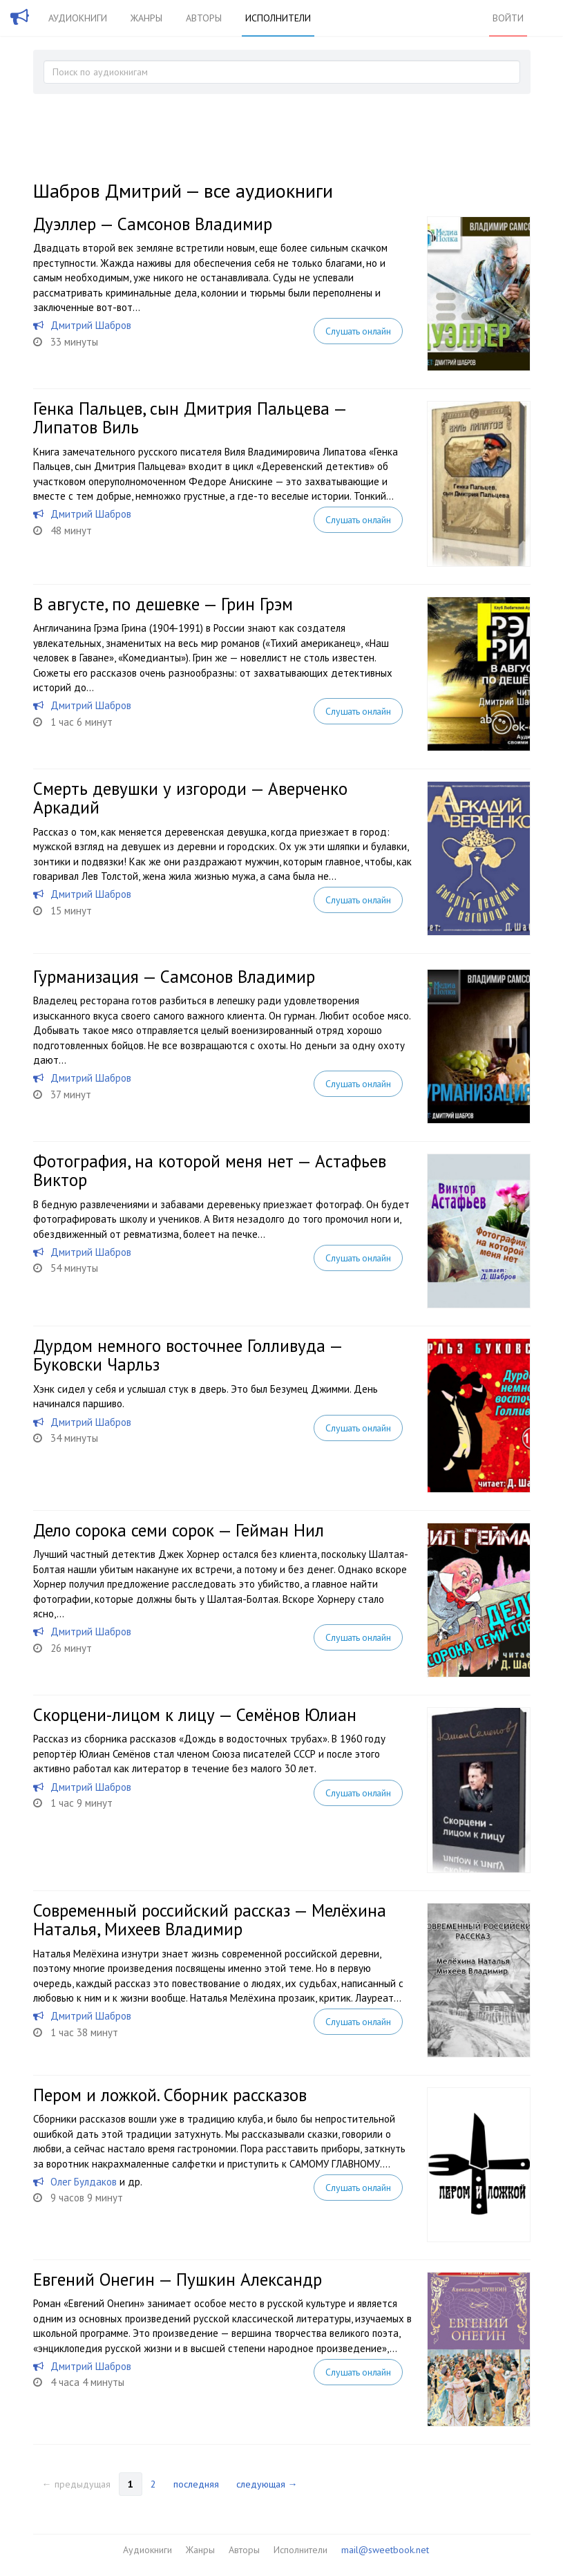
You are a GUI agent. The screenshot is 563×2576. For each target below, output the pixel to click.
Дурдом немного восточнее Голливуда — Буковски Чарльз (187, 1355)
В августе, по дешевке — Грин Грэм (163, 604)
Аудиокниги (77, 18)
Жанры (146, 18)
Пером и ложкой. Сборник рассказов (170, 2095)
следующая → (267, 2484)
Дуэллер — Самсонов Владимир (152, 224)
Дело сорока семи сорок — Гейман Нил (178, 1530)
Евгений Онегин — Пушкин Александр (177, 2279)
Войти (508, 18)
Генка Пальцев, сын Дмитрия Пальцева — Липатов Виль (189, 418)
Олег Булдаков (83, 2181)
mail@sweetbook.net (385, 2550)
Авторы (204, 18)
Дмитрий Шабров (90, 325)
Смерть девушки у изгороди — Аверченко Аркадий (190, 798)
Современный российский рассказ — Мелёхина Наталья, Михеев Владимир (209, 1920)
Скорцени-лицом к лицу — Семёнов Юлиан (194, 1715)
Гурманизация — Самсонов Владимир (174, 977)
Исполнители (278, 18)
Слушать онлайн (357, 331)
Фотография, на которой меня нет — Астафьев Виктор (209, 1171)
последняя (196, 2484)
